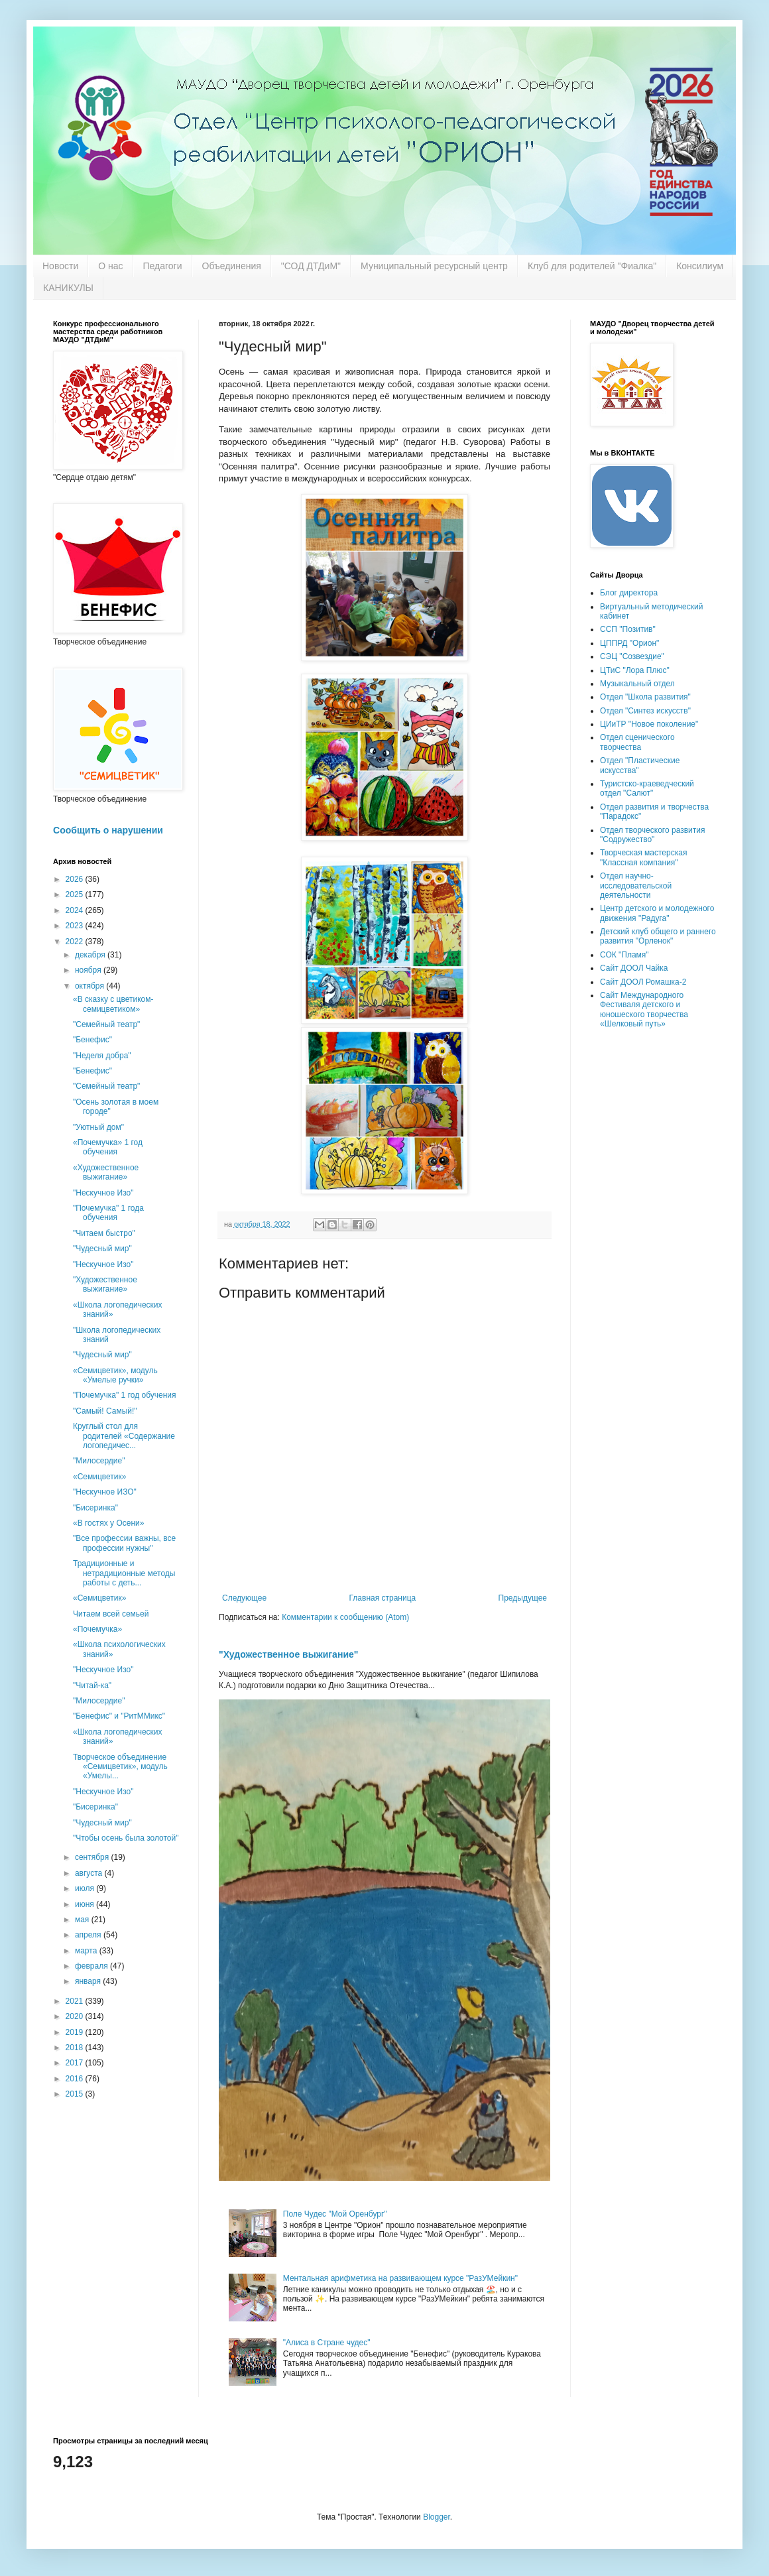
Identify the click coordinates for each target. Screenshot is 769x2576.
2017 (76, 2062)
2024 (76, 910)
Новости (60, 266)
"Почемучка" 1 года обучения (108, 1212)
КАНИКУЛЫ (68, 287)
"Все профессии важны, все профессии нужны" (124, 1543)
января (89, 1981)
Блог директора (629, 592)
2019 (76, 2032)
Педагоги (162, 266)
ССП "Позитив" (628, 629)
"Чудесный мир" (102, 1248)
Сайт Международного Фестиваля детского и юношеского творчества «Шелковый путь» (644, 1009)
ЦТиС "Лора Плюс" (635, 670)
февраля (92, 1966)
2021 (76, 2001)
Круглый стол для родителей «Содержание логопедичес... (124, 1436)
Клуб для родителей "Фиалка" (592, 266)
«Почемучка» (97, 1629)
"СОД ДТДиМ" (311, 266)
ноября (89, 970)
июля (85, 1888)
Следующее (244, 1598)
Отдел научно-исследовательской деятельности (636, 885)
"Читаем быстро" (104, 1233)
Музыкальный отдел (637, 683)
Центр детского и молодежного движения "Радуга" (657, 913)
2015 (76, 2094)
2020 (76, 2016)
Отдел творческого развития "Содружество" (652, 835)
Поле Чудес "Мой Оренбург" (335, 2214)
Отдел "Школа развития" (645, 697)
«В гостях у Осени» (108, 1523)
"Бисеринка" (95, 1507)
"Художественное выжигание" (288, 1654)
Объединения (231, 266)
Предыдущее (523, 1598)
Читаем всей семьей (111, 1614)
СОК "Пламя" (624, 954)
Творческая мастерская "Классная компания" (643, 857)
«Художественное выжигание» (106, 1172)
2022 (76, 941)
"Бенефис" (92, 1039)
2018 (76, 2047)
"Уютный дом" (98, 1127)
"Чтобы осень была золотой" (126, 1838)
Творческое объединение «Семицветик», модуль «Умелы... (120, 1766)
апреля (89, 1934)
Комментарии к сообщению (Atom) (345, 1617)
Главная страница (382, 1598)
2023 (76, 925)
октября (90, 986)
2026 (76, 879)
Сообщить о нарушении (108, 830)
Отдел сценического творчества (637, 742)
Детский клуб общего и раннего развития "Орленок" (658, 936)
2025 (76, 894)
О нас (110, 266)
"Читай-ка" (92, 1685)
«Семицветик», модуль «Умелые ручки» (115, 1375)
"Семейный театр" (106, 1024)
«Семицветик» (99, 1476)
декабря (91, 954)
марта (87, 1950)
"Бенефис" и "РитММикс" (119, 1716)
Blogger (436, 2517)
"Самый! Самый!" (105, 1411)
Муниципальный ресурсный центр (434, 266)
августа (90, 1873)
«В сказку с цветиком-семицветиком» (113, 1004)
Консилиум (699, 266)
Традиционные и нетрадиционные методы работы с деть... (124, 1573)
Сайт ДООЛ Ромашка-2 (643, 982)
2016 (76, 2078)
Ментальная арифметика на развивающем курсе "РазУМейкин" (400, 2278)
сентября (93, 1857)
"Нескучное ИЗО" (105, 1492)
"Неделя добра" (102, 1055)
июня (85, 1904)
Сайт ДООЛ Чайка (634, 968)
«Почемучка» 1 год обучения (108, 1147)
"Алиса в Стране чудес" (327, 2342)
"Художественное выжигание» (105, 1284)
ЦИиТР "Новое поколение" (649, 724)
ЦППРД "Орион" (629, 643)
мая (83, 1919)
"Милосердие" (99, 1460)
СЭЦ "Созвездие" (632, 656)
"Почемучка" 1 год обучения (124, 1395)
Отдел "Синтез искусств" (645, 710)
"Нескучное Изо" (103, 1192)
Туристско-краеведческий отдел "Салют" (647, 788)
